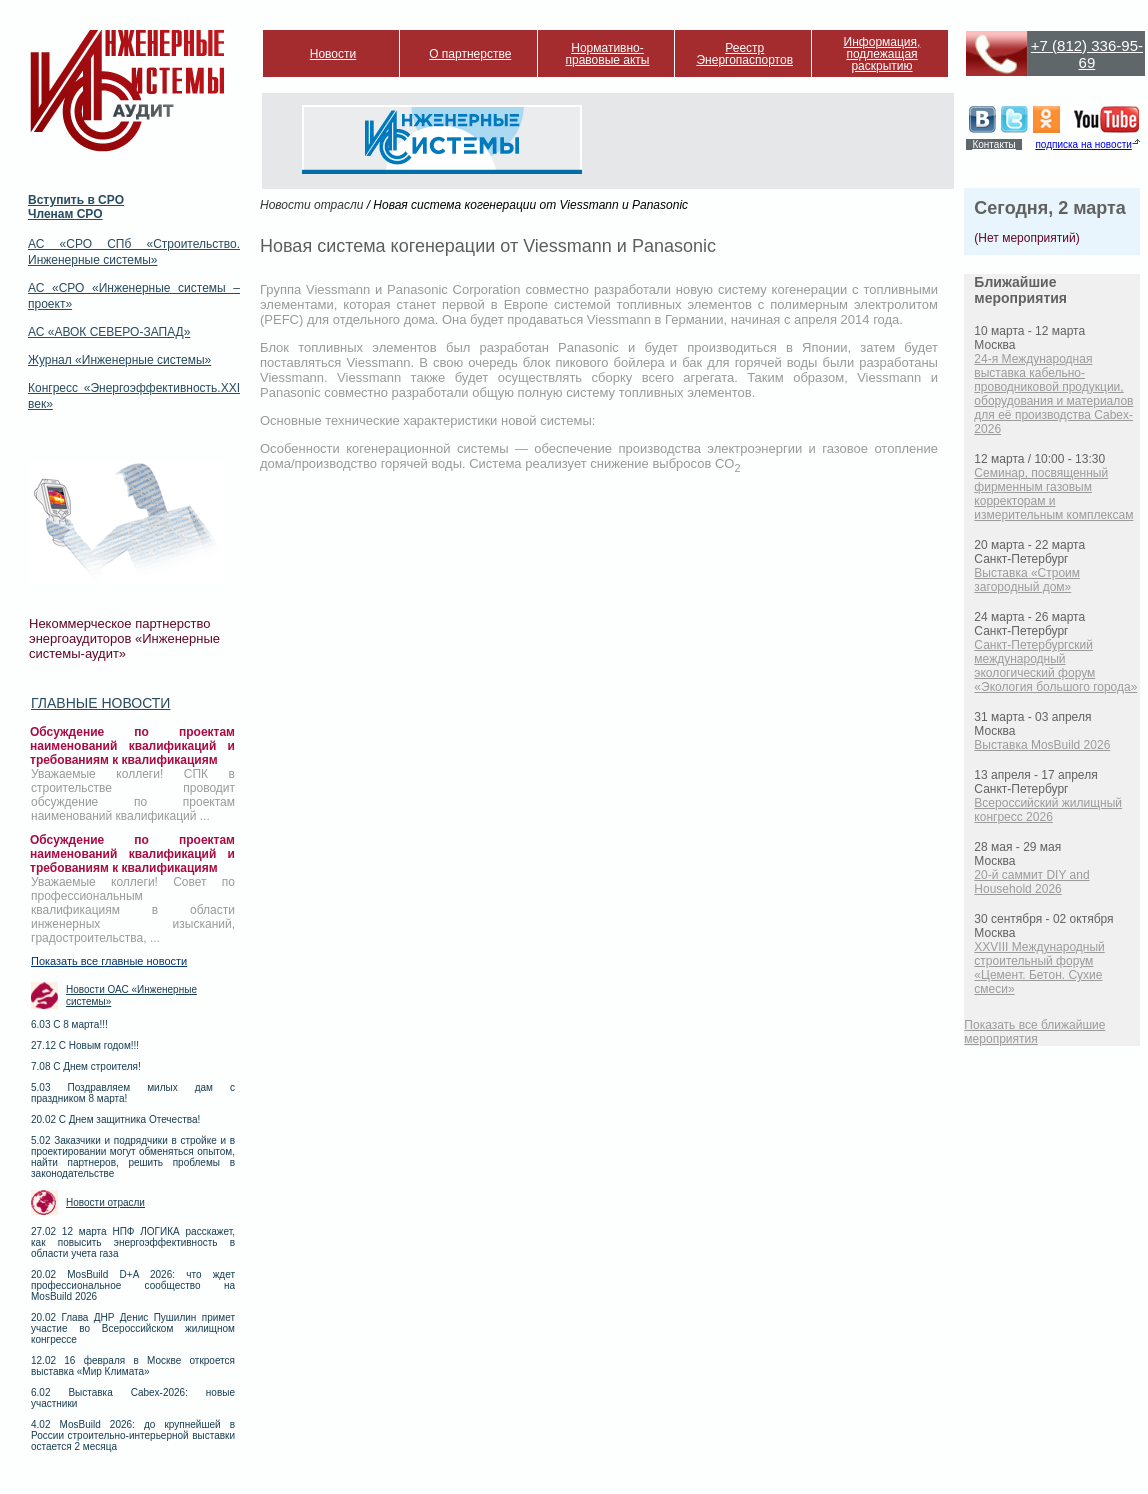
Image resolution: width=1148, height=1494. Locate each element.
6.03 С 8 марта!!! (69, 1024)
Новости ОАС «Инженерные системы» (131, 995)
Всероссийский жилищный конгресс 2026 (1048, 810)
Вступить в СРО (76, 200)
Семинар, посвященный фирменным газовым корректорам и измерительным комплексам (1053, 494)
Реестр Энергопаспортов (744, 54)
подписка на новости (1083, 144)
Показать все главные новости (109, 961)
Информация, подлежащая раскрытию (882, 54)
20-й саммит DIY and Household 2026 (1031, 882)
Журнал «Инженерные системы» (119, 360)
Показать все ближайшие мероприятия (1034, 1032)
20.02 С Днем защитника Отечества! (115, 1119)
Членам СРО (65, 214)
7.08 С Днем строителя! (86, 1066)
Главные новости (100, 703)
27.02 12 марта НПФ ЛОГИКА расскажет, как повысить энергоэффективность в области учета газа (133, 1242)
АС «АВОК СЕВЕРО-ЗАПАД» (109, 332)
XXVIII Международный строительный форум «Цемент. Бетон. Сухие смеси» (1039, 968)
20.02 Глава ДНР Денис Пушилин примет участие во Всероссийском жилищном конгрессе (133, 1328)
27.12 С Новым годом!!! (85, 1045)
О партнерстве (470, 54)
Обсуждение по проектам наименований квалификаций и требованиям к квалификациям (132, 746)
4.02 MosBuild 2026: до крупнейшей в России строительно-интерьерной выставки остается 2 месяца (133, 1435)
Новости (333, 54)
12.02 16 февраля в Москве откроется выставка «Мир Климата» (133, 1366)
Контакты (993, 144)
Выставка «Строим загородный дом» (1027, 580)
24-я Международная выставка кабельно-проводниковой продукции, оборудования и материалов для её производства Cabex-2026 (1053, 394)
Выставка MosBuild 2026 (1042, 745)
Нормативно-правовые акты (608, 54)
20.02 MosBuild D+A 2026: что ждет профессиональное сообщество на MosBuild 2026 (133, 1285)
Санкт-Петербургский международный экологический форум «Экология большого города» (1055, 666)
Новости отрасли (105, 1202)
